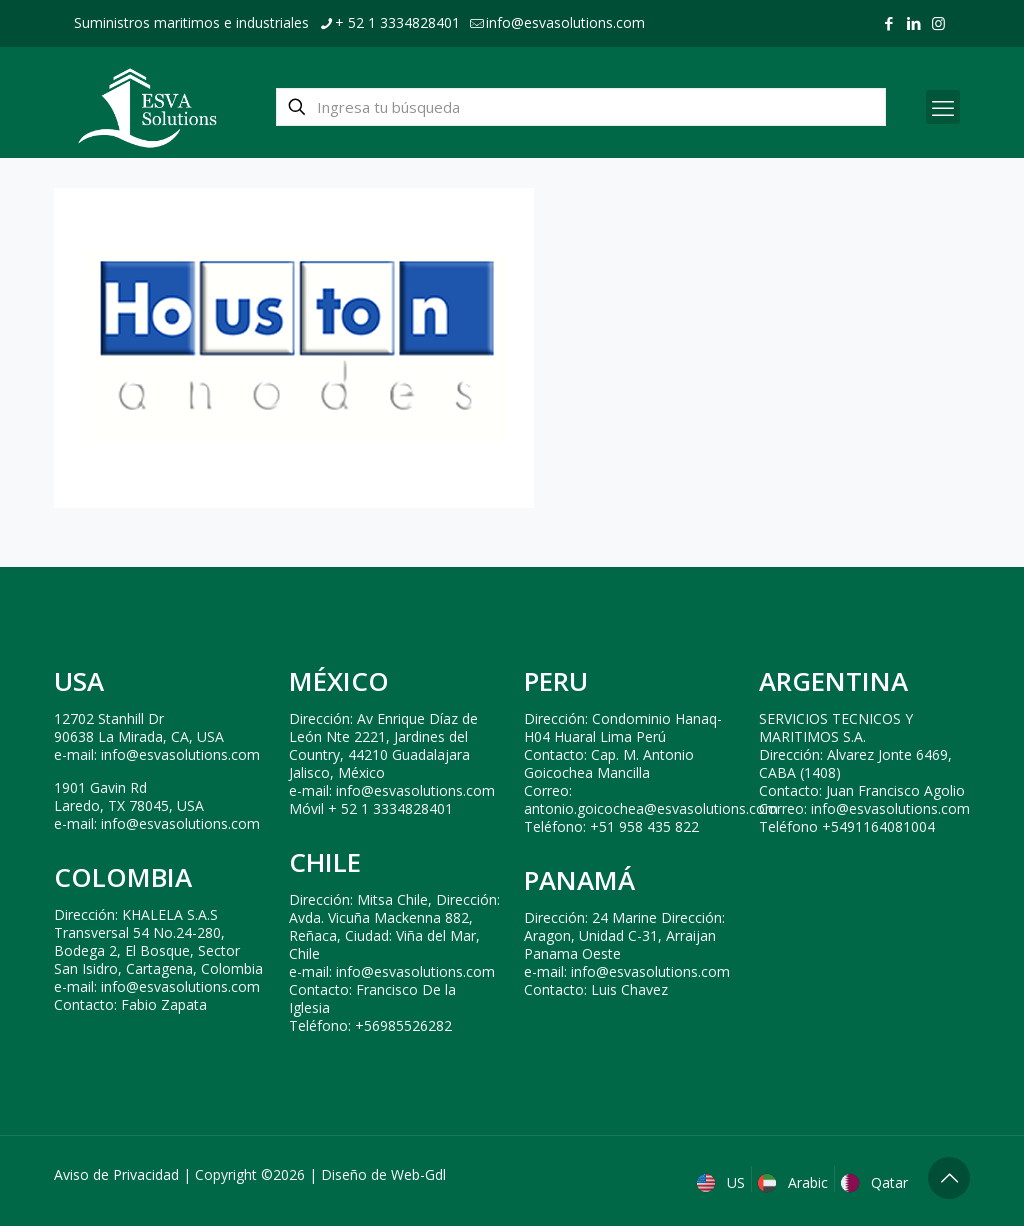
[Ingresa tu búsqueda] (581, 107)
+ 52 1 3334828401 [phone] (397, 22)
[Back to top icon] (949, 1178)
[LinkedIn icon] (913, 23)
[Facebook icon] (888, 23)
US (723, 1182)
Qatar (876, 1182)
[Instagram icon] (938, 23)
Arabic (795, 1182)
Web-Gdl (418, 1174)
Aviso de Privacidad (116, 1174)
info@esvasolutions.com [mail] (565, 22)
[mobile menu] (943, 107)
